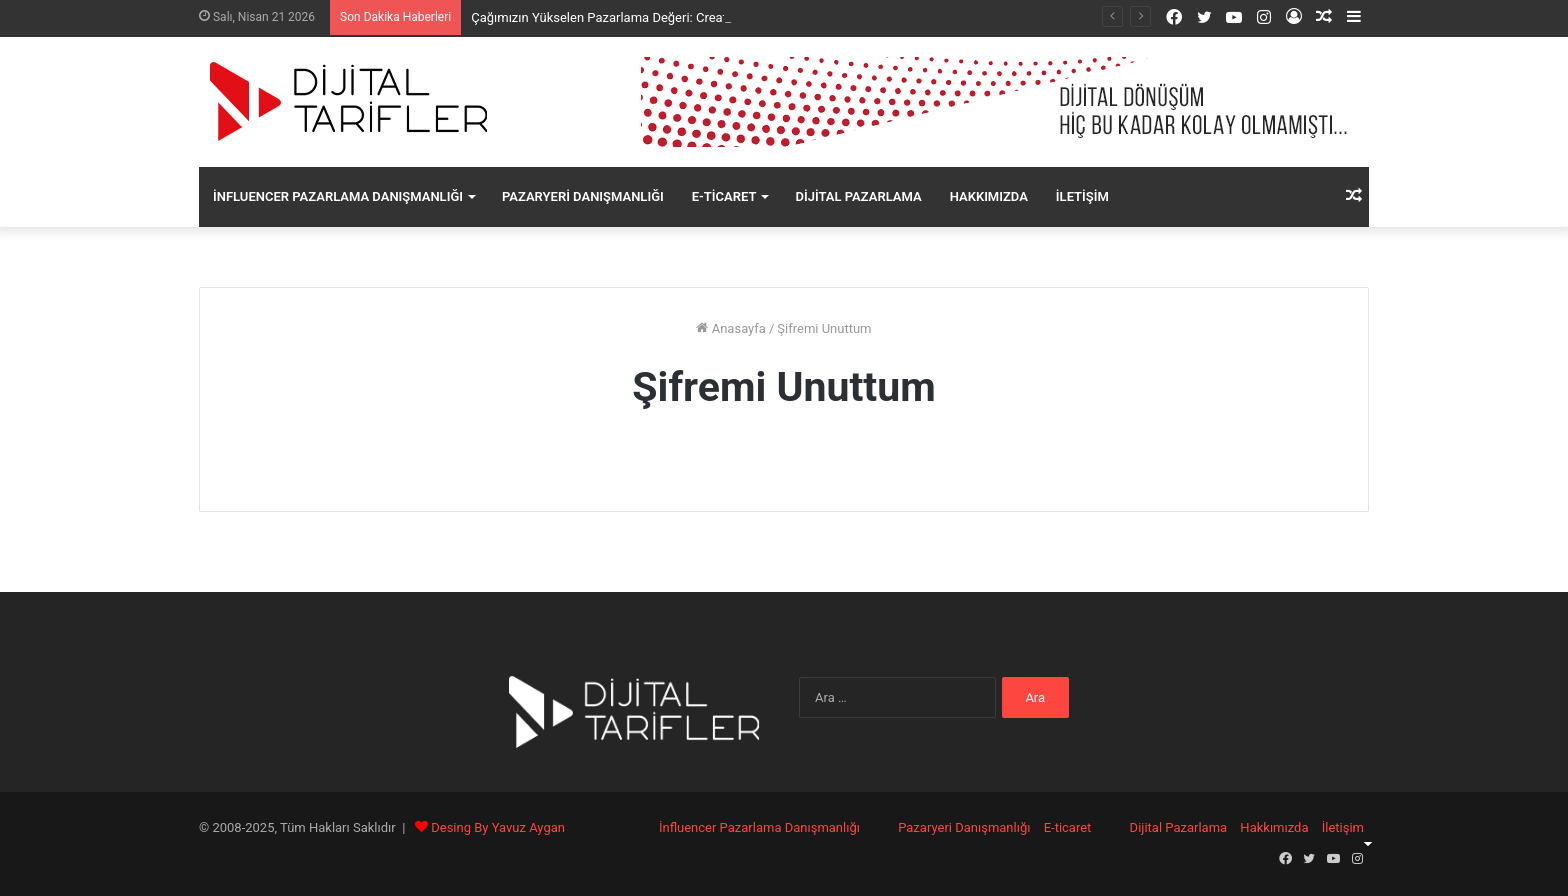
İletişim (1082, 196)
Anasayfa (730, 328)
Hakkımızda (989, 196)
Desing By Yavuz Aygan (498, 827)
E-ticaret (724, 196)
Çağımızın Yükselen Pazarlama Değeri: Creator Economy (633, 17)
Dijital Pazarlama (858, 196)
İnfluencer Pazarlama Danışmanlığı (338, 196)
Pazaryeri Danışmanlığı (583, 196)
